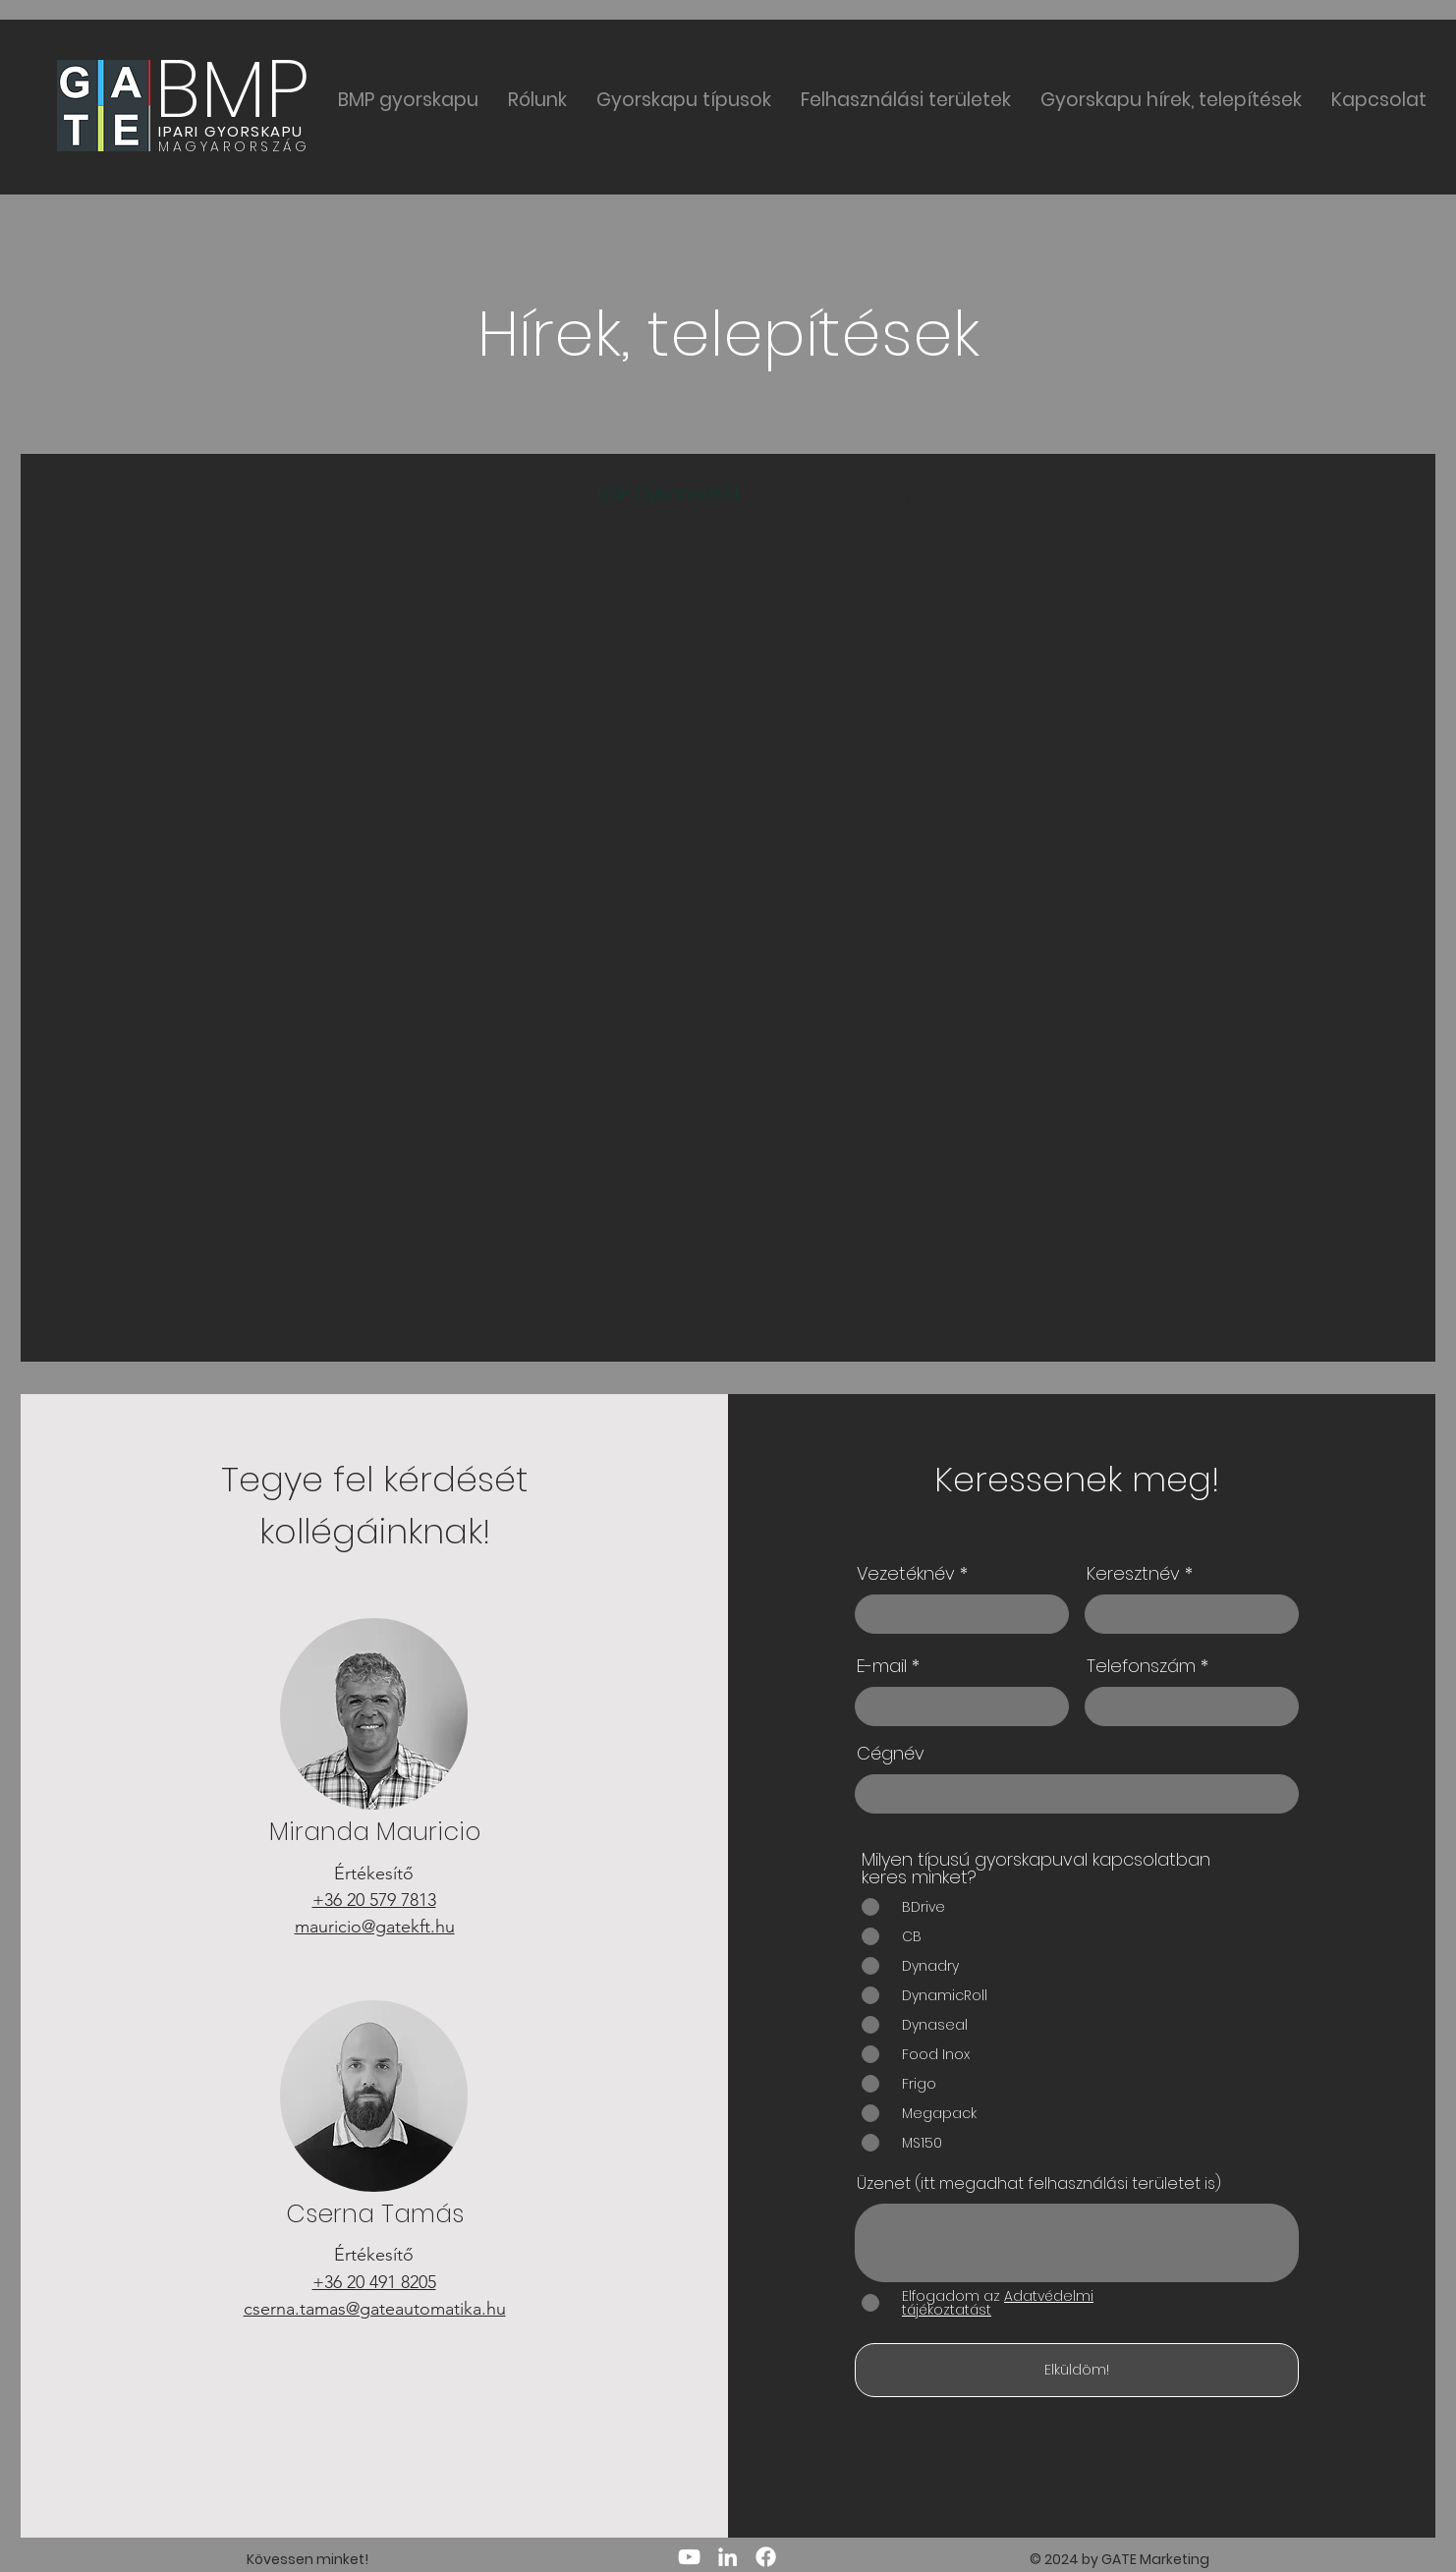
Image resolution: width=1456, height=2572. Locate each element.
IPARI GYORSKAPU (231, 131)
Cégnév (890, 1753)
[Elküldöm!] (1077, 2370)
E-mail (882, 1666)
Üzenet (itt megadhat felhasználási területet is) (1039, 2184)
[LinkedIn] (727, 2557)
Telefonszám (1141, 1666)
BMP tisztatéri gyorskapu (878, 493)
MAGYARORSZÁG (233, 146)
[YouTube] (689, 2557)
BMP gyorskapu (377, 493)
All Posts (241, 493)
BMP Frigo (519, 493)
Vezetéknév (906, 1574)
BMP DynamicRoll (668, 493)
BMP (231, 88)
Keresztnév (1133, 1574)
